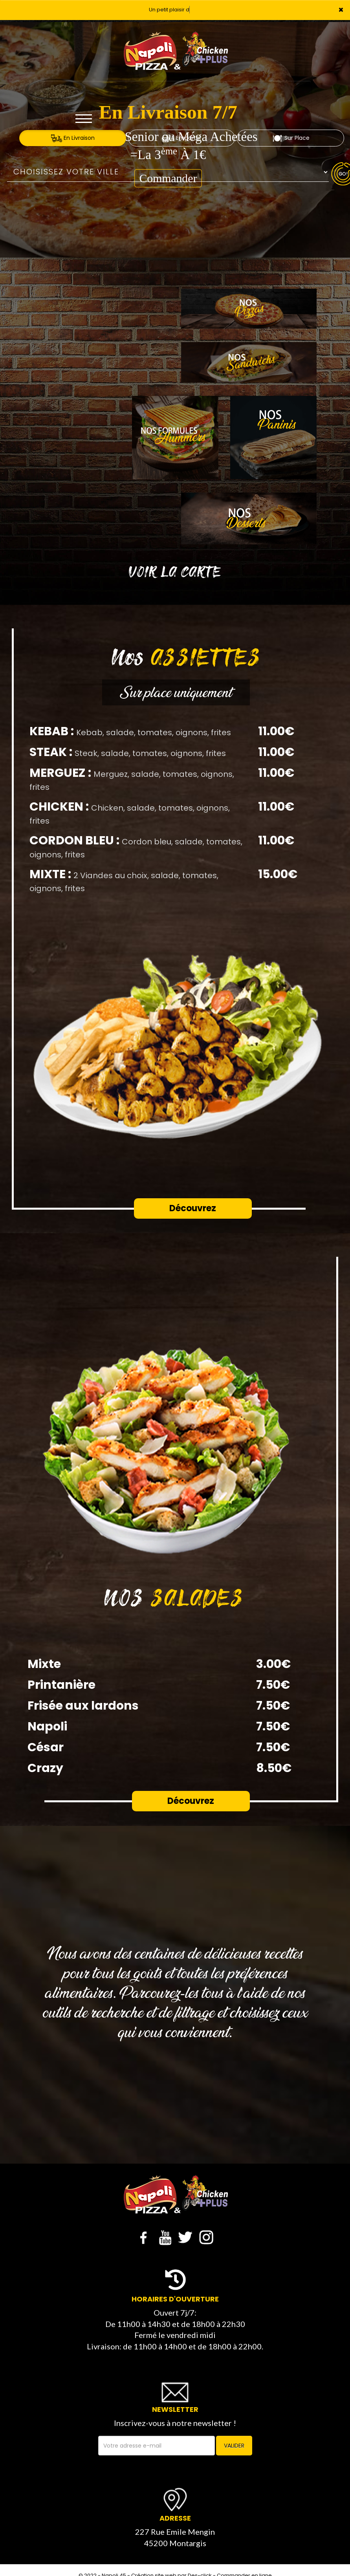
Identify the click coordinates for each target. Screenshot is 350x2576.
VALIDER (234, 2446)
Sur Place (291, 138)
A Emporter (182, 138)
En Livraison (73, 138)
